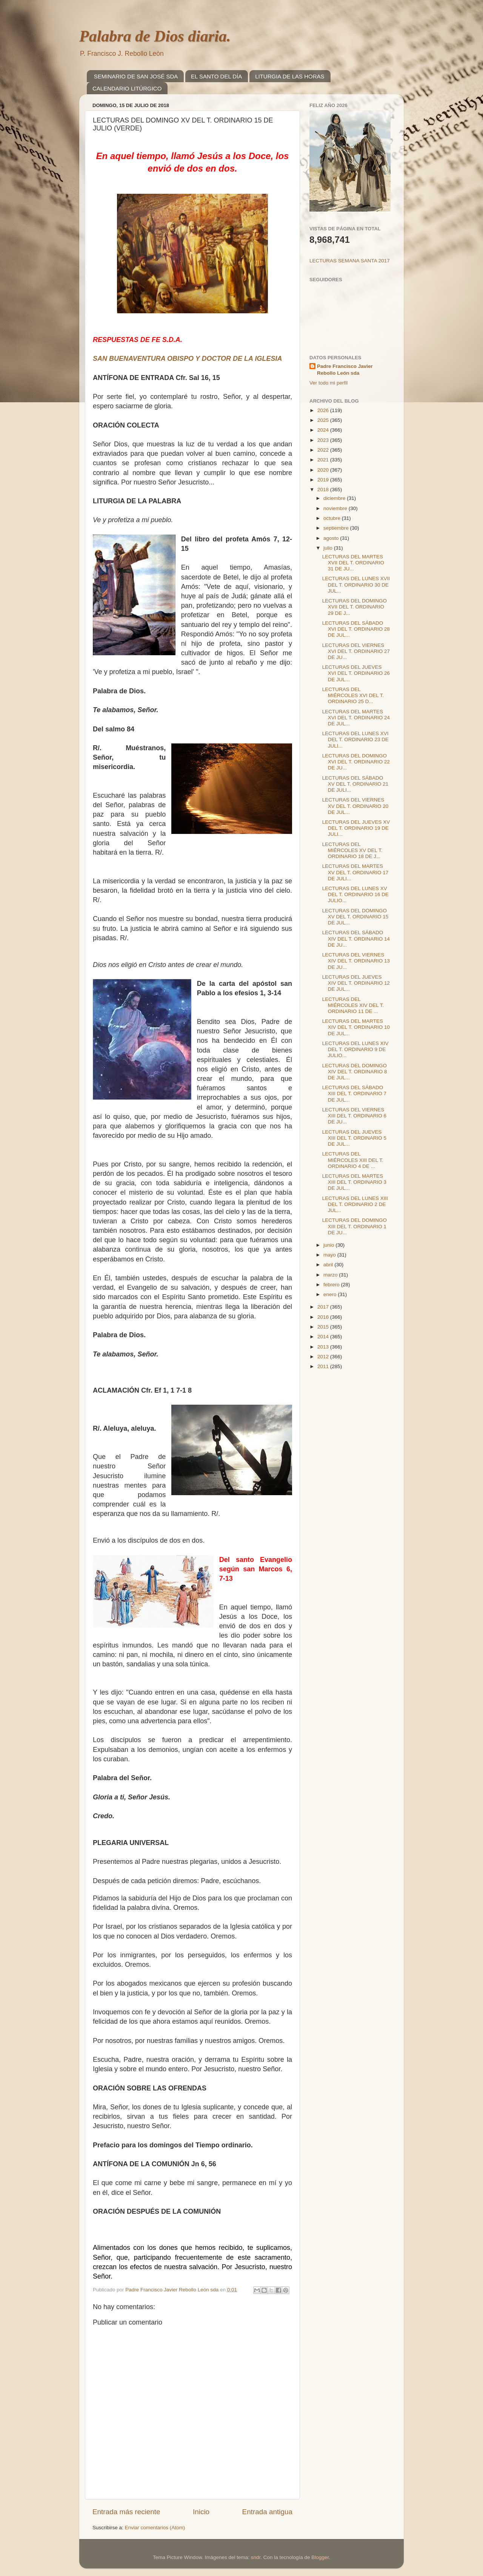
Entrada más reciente (126, 2512)
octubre (332, 518)
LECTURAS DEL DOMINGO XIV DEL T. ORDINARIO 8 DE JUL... (354, 1071)
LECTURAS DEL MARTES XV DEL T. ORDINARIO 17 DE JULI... (355, 872)
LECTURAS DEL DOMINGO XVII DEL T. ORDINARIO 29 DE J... (354, 607)
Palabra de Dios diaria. (155, 36)
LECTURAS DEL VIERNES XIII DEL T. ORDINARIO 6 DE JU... (354, 1116)
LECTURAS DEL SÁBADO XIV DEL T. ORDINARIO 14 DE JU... (356, 938)
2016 (323, 1317)
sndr (256, 2557)
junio (329, 1245)
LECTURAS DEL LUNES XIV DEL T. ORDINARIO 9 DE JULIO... (355, 1049)
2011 (323, 1366)
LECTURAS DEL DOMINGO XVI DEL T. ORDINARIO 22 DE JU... (356, 762)
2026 (323, 410)
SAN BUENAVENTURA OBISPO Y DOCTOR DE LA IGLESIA (187, 358)
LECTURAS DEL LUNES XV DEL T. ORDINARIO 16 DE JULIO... (355, 894)
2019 (323, 480)
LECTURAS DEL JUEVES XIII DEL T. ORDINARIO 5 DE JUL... (354, 1138)
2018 (323, 489)
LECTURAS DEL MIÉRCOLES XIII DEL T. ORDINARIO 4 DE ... (352, 1160)
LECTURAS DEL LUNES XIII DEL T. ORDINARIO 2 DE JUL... (355, 1204)
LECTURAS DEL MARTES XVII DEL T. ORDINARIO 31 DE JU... (353, 563)
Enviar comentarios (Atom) (155, 2527)
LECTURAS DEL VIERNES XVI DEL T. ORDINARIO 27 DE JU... (356, 651)
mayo (330, 1255)
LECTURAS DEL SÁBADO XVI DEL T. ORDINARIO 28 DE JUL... (356, 629)
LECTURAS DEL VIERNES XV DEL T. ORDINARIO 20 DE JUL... (355, 806)
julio (328, 548)
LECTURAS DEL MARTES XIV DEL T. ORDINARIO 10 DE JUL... (356, 1027)
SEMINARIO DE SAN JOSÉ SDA (136, 76)
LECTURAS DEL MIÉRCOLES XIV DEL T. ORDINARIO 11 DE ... (353, 1005)
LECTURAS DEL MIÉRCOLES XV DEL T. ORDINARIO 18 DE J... (352, 850)
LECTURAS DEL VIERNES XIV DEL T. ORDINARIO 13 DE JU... (356, 961)
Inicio (201, 2512)
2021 (323, 460)
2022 (323, 450)
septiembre (336, 528)
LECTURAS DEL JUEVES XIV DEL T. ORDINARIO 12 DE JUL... (356, 983)
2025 (323, 420)
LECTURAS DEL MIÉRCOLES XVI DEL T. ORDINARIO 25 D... (353, 695)
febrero (332, 1284)
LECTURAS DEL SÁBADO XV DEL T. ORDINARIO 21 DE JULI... (355, 784)
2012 (323, 1356)
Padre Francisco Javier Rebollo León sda (345, 369)
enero (330, 1294)
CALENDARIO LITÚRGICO (127, 88)
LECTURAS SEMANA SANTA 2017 (349, 261)
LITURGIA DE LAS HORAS (289, 76)
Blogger (320, 2557)
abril (328, 1264)
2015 (323, 1327)
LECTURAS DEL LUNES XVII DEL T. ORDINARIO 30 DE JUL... (356, 584)
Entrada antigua (267, 2512)
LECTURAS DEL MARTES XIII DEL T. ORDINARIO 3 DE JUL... (354, 1182)
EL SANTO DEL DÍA (216, 76)
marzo (331, 1275)
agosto (331, 538)
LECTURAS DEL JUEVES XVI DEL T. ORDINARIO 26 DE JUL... (356, 673)
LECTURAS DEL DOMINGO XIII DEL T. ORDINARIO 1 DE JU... (354, 1226)
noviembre (336, 508)
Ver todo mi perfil (328, 383)
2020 (323, 470)
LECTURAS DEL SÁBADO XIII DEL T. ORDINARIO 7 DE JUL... (354, 1093)
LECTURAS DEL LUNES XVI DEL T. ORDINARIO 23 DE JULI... (355, 739)
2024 (323, 430)
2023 (323, 440)
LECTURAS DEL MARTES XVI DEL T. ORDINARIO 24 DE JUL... (356, 717)
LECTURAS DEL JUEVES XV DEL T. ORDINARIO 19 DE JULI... (356, 828)
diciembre (335, 498)
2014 (323, 1336)
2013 (323, 1347)
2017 (323, 1307)
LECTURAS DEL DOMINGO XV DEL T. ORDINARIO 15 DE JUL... (355, 917)
